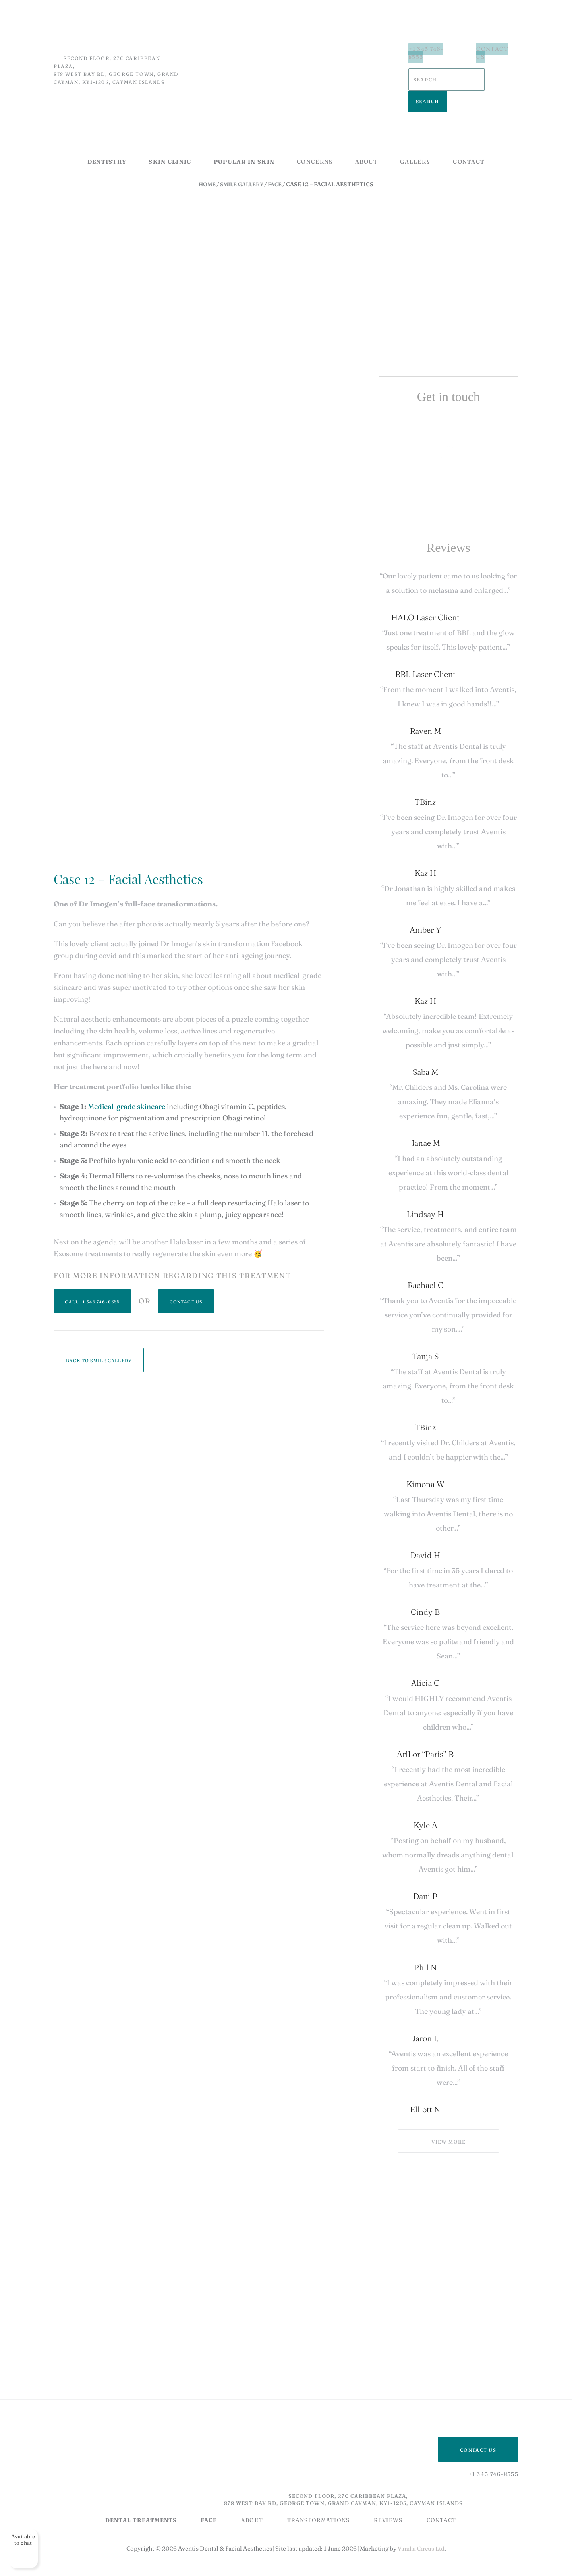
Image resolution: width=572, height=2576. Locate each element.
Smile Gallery (241, 155)
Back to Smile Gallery (99, 1332)
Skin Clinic (170, 133)
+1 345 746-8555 (423, 49)
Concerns (314, 133)
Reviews (395, 2491)
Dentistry (107, 133)
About (366, 133)
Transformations (324, 2491)
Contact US (478, 2421)
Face (277, 155)
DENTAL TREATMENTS (142, 2491)
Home (205, 155)
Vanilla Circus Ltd (421, 2520)
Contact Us (494, 49)
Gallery (415, 133)
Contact (469, 133)
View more (448, 2113)
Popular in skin (244, 133)
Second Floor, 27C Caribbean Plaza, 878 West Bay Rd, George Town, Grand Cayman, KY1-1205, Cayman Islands (331, 2471)
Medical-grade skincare (126, 1077)
